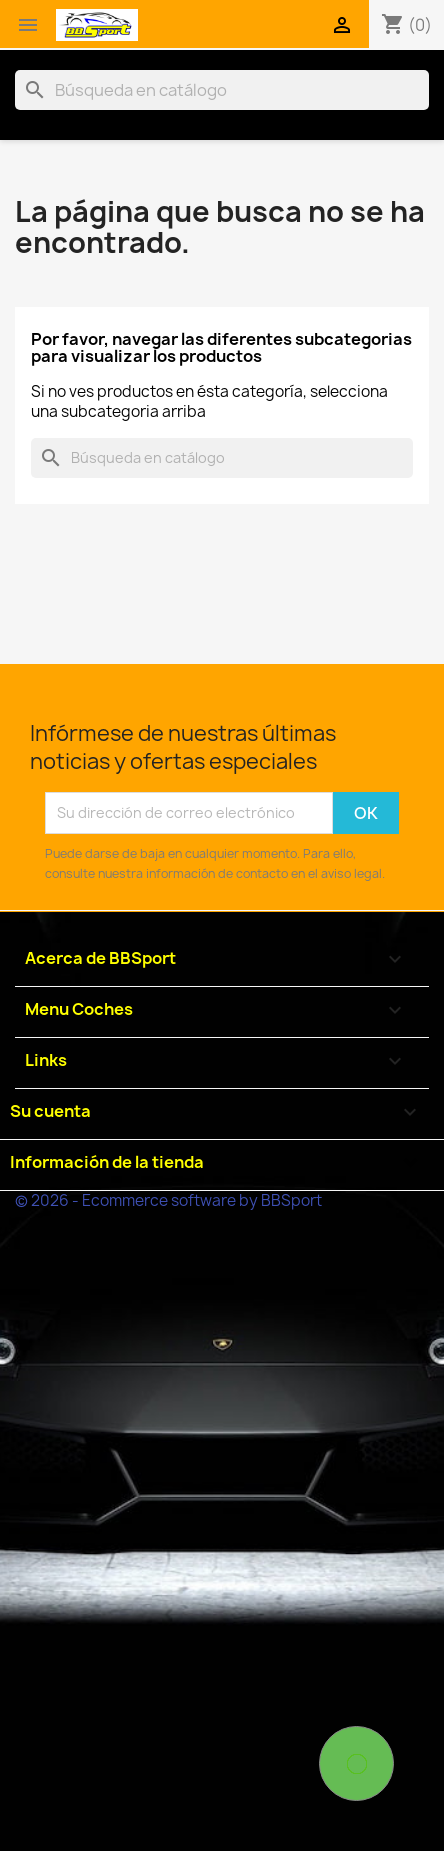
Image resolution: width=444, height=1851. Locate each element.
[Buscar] (222, 90)
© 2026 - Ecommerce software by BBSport (168, 1200)
